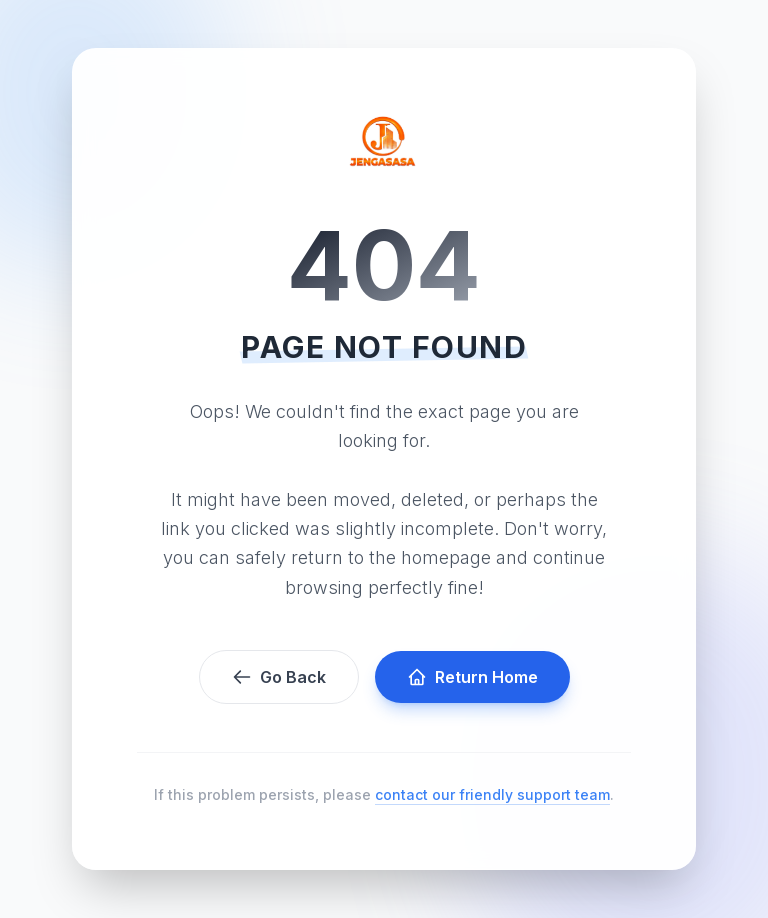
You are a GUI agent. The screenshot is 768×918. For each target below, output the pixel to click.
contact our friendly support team (492, 794)
